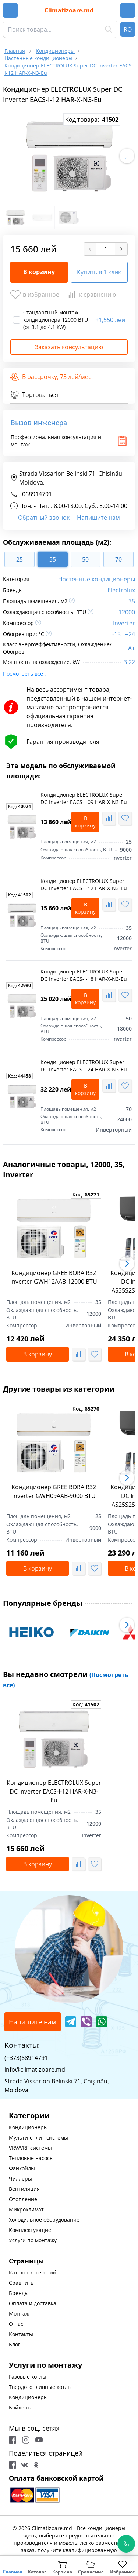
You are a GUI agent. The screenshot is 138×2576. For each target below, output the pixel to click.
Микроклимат (26, 2209)
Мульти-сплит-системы (38, 2137)
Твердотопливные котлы (40, 2386)
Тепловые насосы (31, 2158)
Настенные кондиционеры (96, 579)
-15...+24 (123, 634)
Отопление (23, 2199)
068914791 (37, 494)
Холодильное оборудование (44, 2219)
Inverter (124, 623)
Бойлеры (20, 2407)
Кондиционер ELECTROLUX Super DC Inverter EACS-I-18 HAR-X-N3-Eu (83, 975)
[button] (127, 156)
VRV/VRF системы (30, 2147)
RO (128, 29)
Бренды (19, 2293)
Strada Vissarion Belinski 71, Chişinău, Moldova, (67, 477)
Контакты (21, 2334)
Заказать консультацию (69, 347)
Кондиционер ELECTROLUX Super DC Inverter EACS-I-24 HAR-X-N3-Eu (83, 1066)
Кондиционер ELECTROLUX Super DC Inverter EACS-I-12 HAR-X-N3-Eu (83, 884)
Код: (19, 807)
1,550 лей (110, 320)
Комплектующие (30, 2229)
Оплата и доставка (32, 2303)
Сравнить (21, 2282)
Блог (14, 2344)
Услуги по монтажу (33, 2240)
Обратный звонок (44, 518)
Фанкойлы (22, 2168)
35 (131, 601)
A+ (131, 648)
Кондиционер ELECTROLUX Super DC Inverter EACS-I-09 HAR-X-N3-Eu (83, 798)
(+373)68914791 (26, 2058)
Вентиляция (24, 2188)
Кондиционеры (28, 2127)
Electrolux (121, 590)
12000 (126, 612)
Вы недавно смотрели (65, 1679)
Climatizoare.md (69, 10)
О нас (16, 2323)
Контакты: (22, 2045)
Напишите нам (98, 518)
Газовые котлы (27, 2376)
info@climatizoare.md (34, 2069)
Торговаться (34, 394)
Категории (29, 2115)
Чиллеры (20, 2178)
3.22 (129, 662)
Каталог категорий (32, 2272)
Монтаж (19, 2313)
